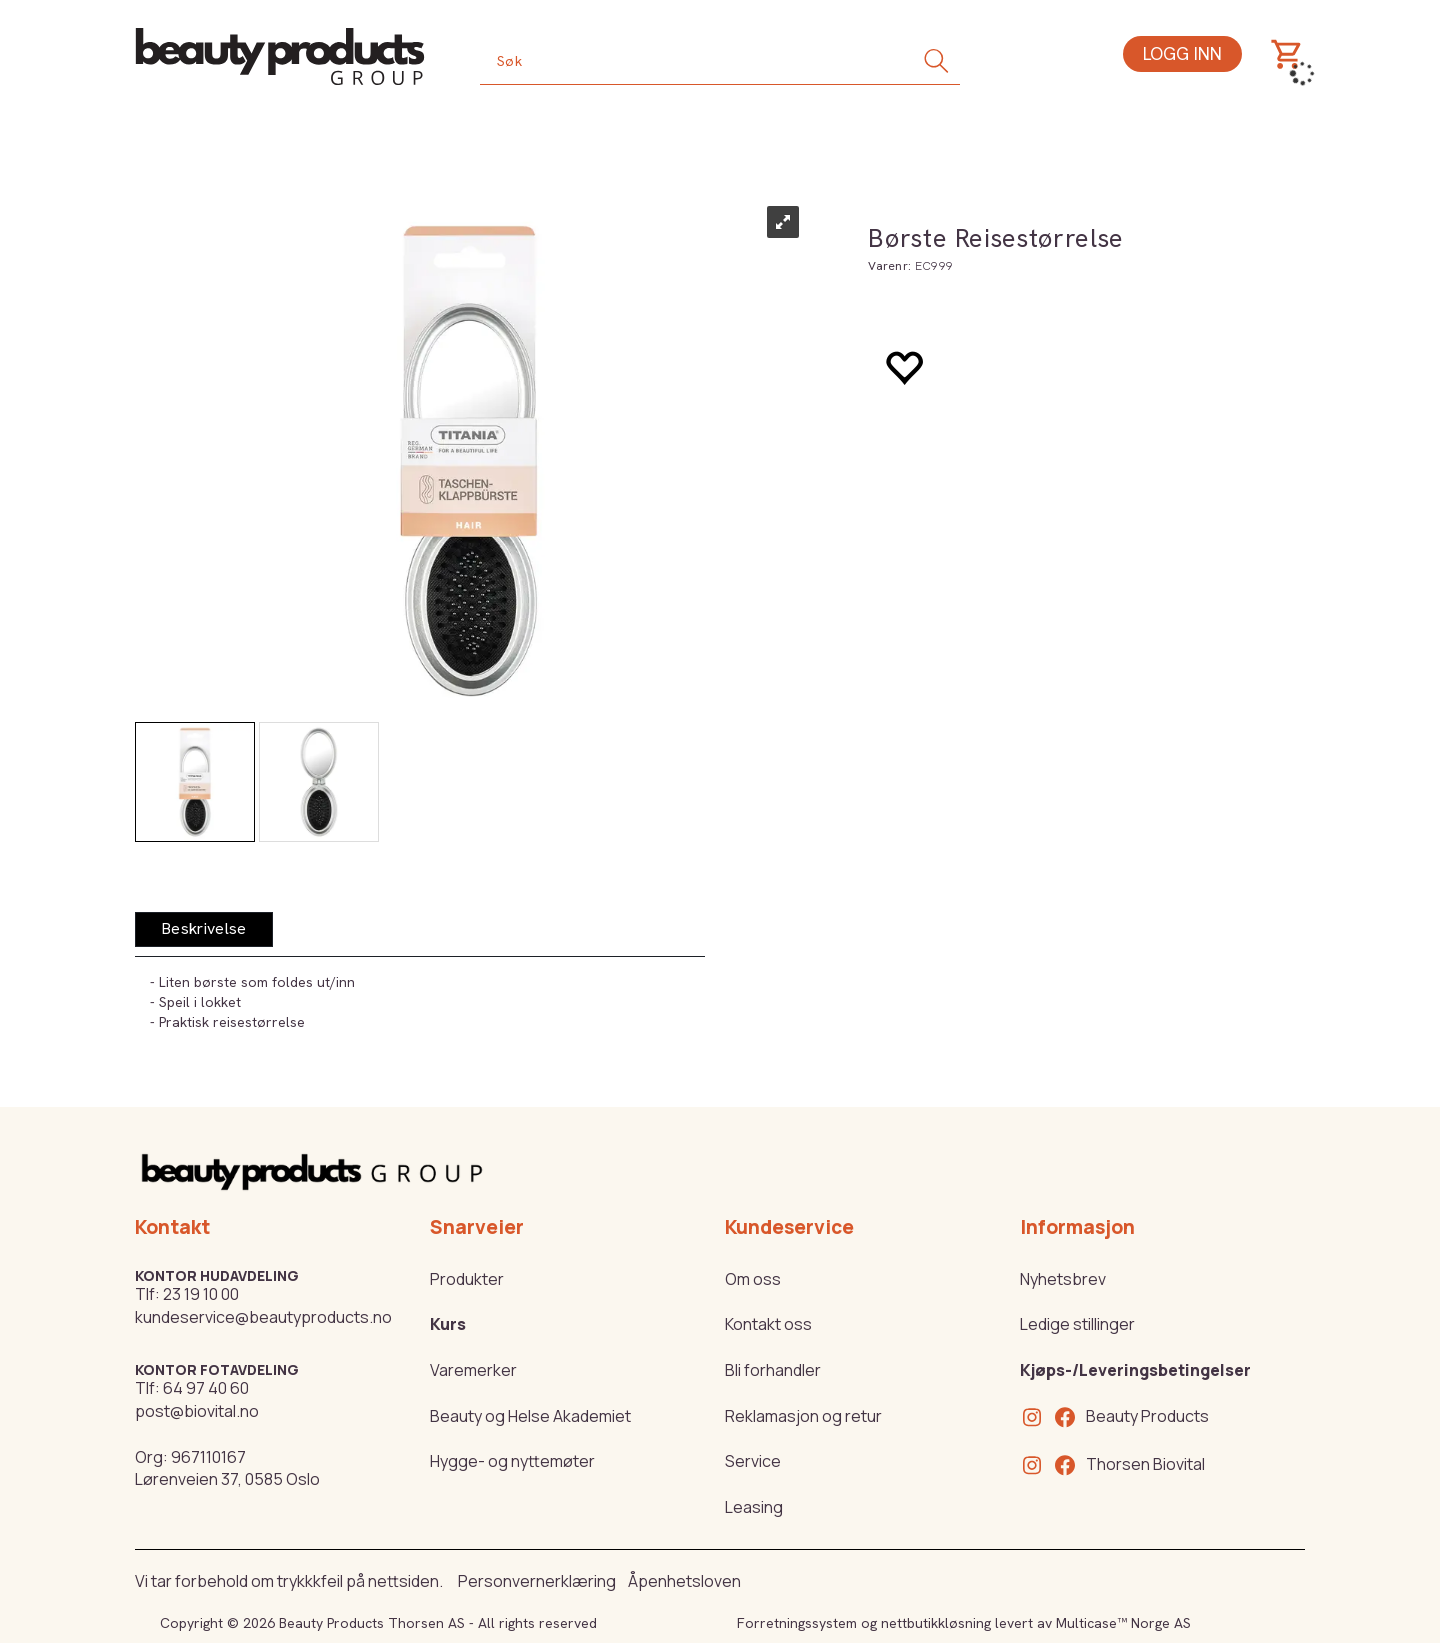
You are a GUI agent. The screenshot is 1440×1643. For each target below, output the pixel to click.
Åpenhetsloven (684, 1581)
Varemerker (473, 1370)
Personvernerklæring (537, 1581)
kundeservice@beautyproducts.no (263, 1317)
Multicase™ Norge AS (1123, 1623)
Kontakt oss (768, 1324)
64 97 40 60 (206, 1388)
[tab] (204, 929)
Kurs (448, 1324)
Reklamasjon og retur (803, 1416)
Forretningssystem (797, 1623)
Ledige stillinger (1077, 1324)
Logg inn (1182, 53)
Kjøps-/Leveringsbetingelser (1135, 1370)
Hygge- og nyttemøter (512, 1461)
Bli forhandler (773, 1370)
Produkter (467, 1279)
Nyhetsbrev (1063, 1279)
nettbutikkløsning (936, 1623)
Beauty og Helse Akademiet (530, 1416)
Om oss (753, 1279)
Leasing (754, 1507)
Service (753, 1461)
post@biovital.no (197, 1411)
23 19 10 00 (201, 1294)
